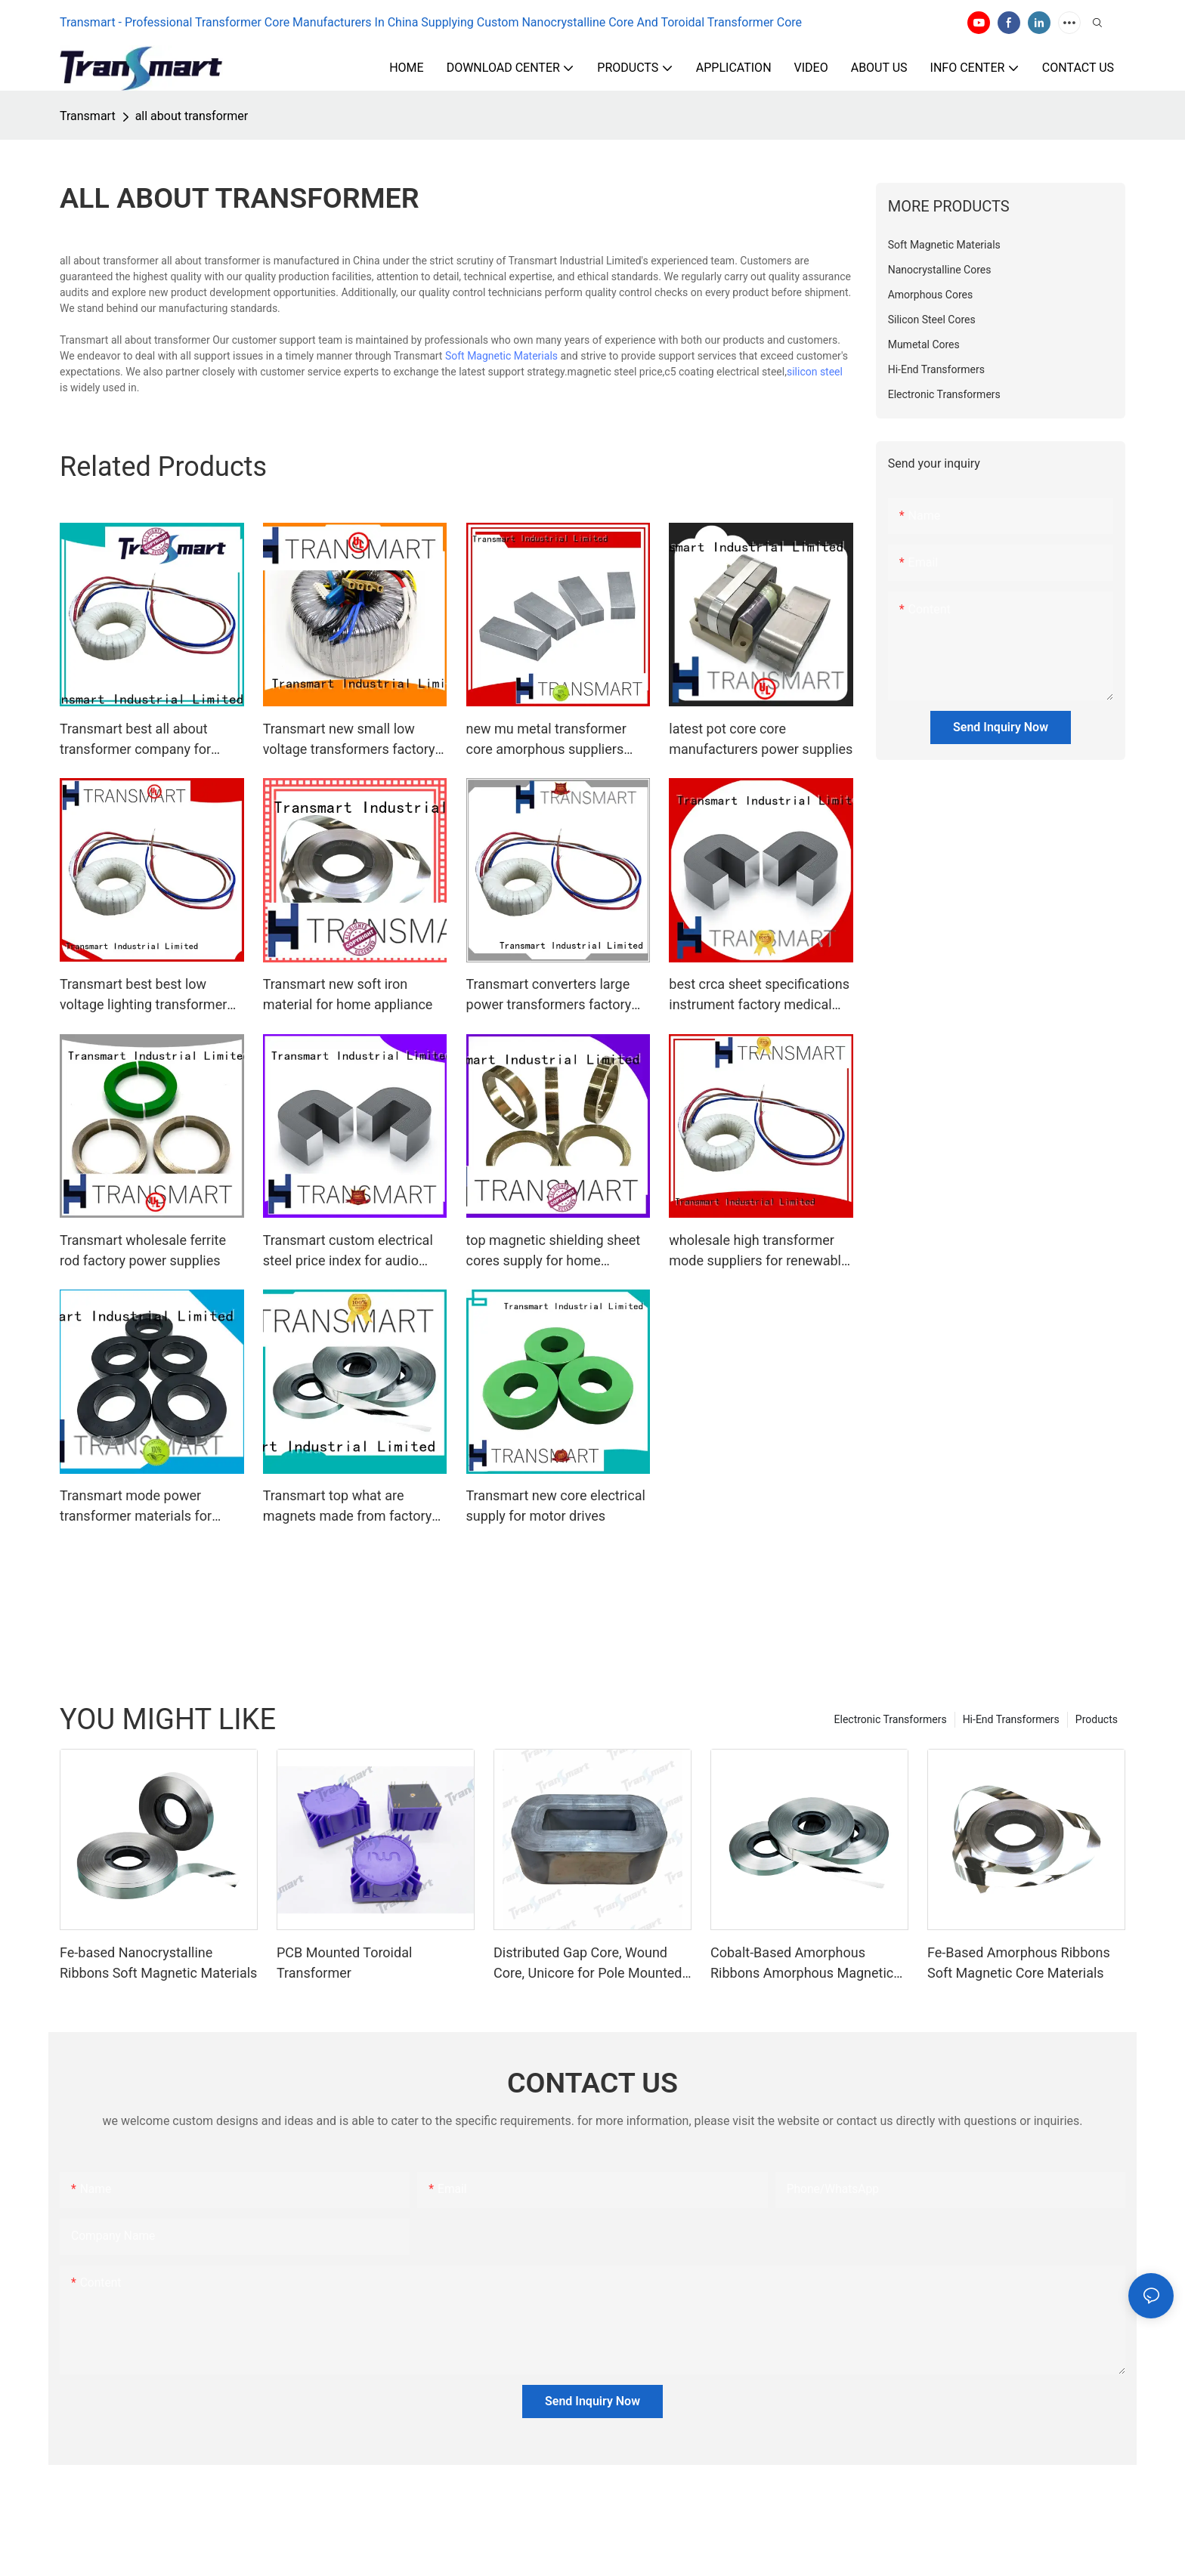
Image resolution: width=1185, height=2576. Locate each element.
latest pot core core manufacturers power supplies (760, 739)
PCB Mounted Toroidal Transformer (344, 1962)
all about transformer (191, 116)
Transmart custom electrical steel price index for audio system (348, 1251)
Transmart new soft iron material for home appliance (348, 994)
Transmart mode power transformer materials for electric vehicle (136, 1506)
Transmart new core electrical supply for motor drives (555, 1505)
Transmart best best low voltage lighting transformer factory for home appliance (143, 995)
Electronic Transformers (890, 1719)
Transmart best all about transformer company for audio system (135, 740)
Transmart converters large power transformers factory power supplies (549, 995)
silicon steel (815, 372)
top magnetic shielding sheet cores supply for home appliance (553, 1251)
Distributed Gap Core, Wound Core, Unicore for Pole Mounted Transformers (587, 1963)
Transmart (88, 116)
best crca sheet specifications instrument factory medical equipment (759, 995)
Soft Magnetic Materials (501, 356)
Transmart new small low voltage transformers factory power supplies (349, 740)
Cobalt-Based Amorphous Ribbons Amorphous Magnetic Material (801, 1963)
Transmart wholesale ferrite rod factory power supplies (143, 1250)
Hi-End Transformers (1011, 1719)
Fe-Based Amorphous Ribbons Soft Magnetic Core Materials (1018, 1962)
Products (1096, 1719)
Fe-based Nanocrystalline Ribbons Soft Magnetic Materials (158, 1962)
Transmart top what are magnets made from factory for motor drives (347, 1506)
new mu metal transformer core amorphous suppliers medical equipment (546, 740)
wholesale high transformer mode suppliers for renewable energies (758, 1251)
